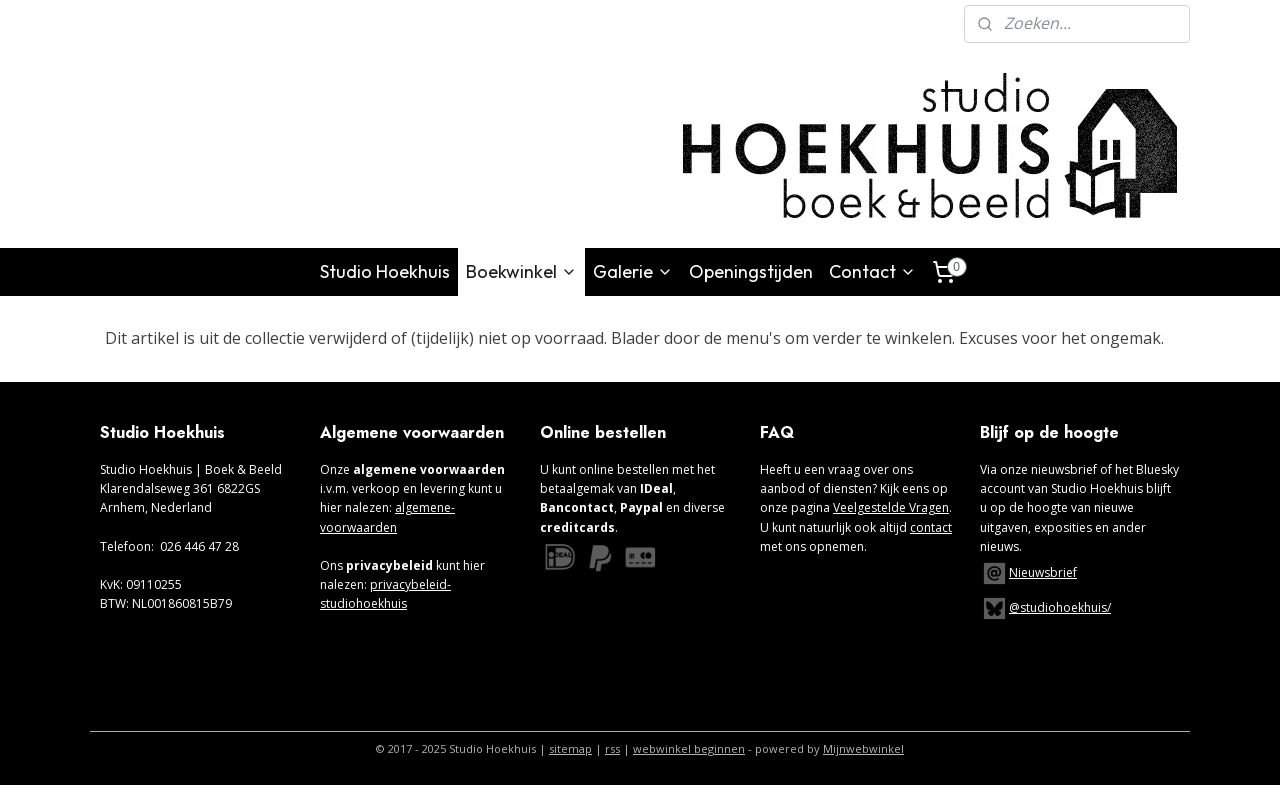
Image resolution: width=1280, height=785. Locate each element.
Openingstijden (751, 271)
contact (931, 527)
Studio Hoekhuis (385, 271)
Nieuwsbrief (1043, 572)
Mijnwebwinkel (863, 748)
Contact (872, 271)
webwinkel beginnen (689, 748)
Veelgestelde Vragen (891, 507)
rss (612, 748)
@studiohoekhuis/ (1045, 607)
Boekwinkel (521, 271)
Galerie (633, 271)
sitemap (570, 748)
